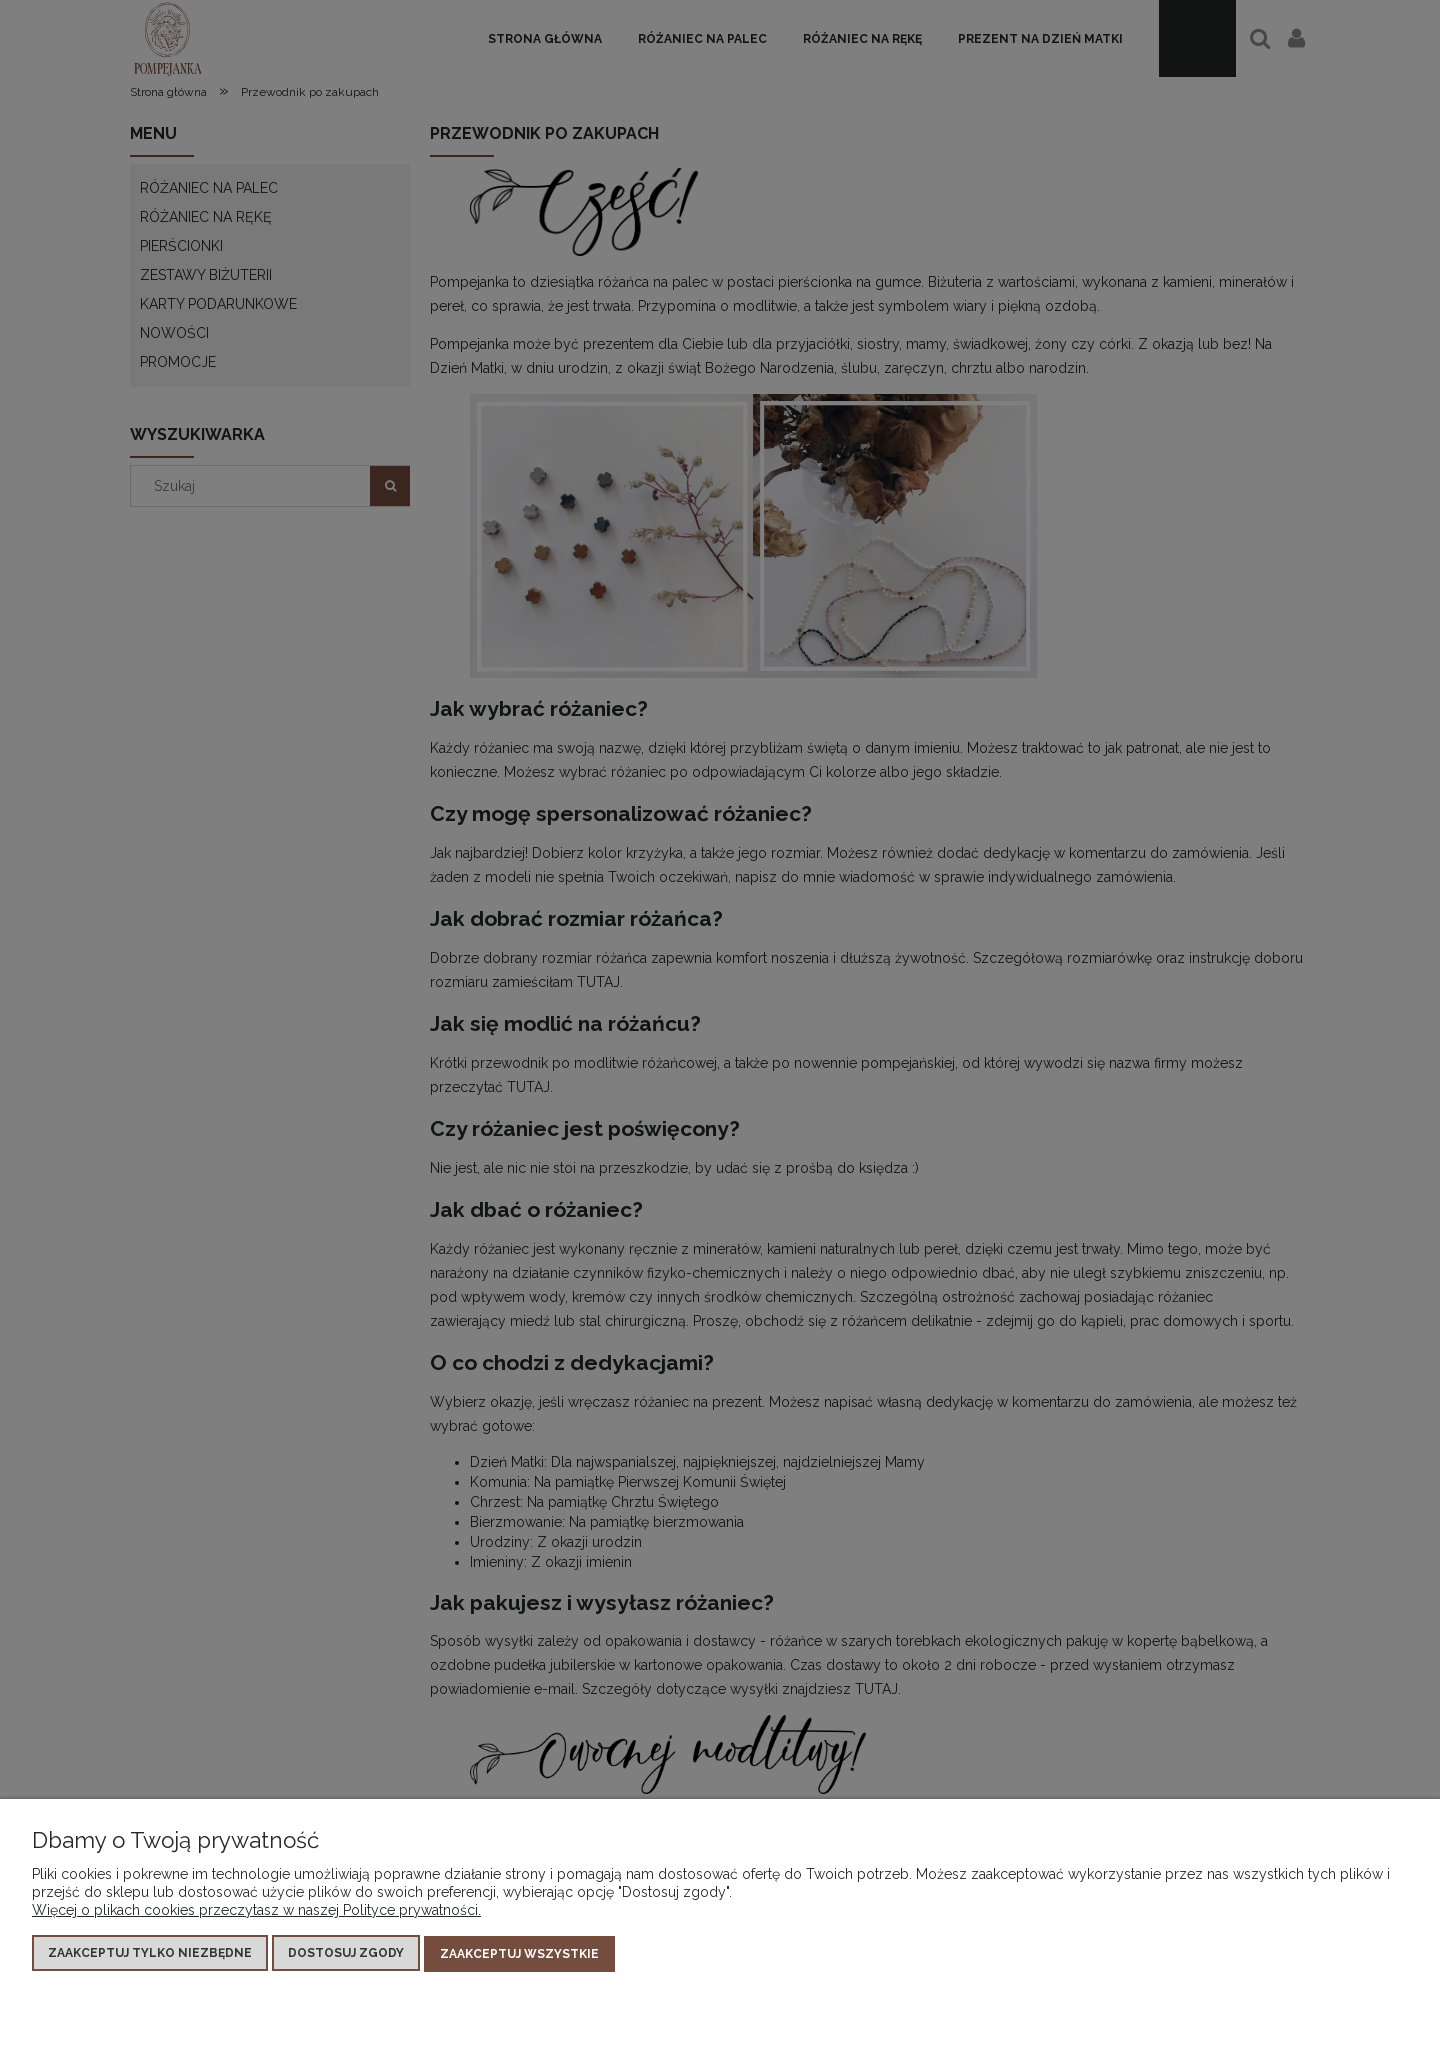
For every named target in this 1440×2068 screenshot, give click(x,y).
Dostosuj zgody (346, 1954)
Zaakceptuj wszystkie (519, 1954)
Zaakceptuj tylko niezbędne (150, 1954)
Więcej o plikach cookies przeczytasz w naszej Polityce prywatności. (256, 1911)
